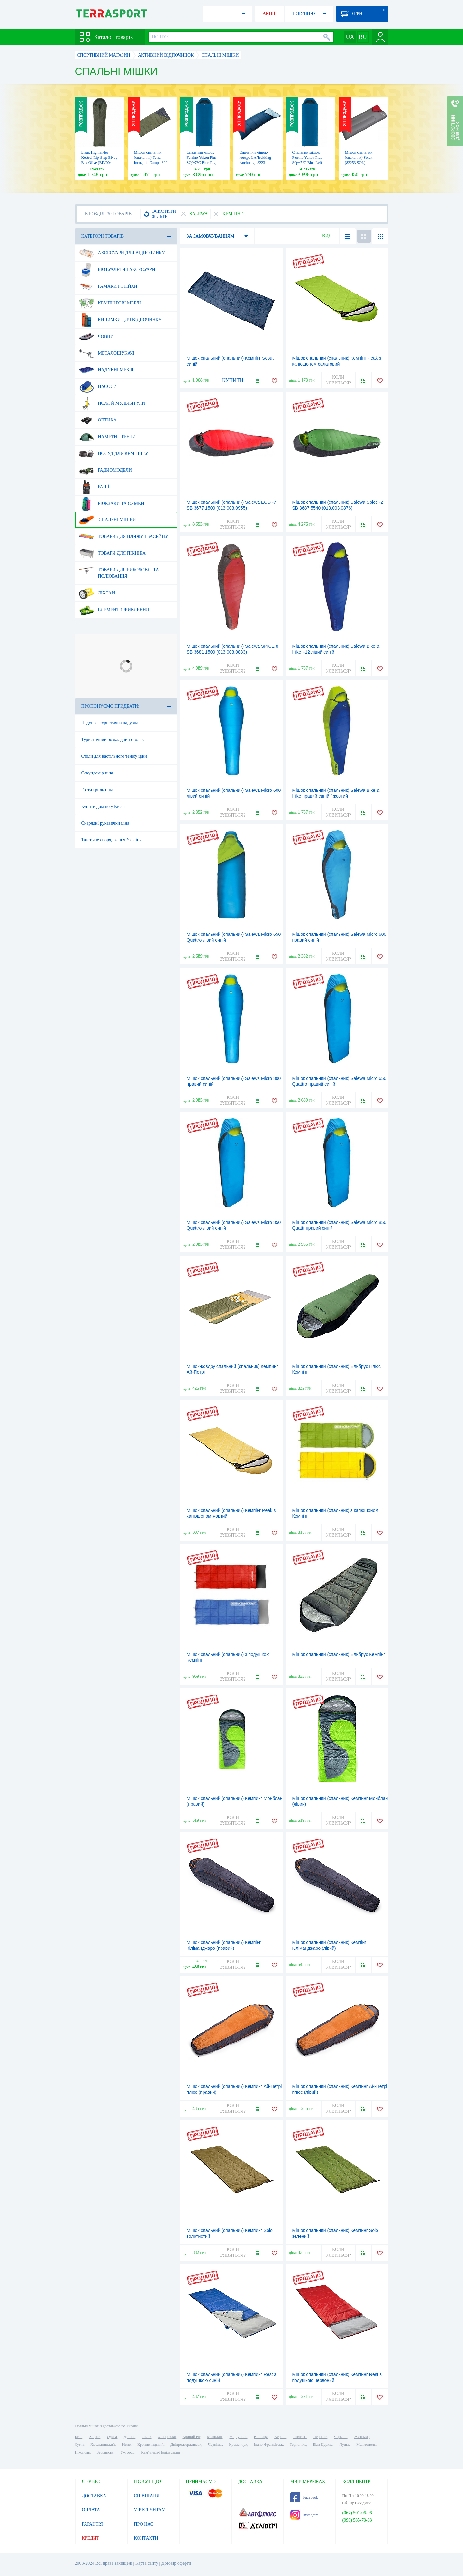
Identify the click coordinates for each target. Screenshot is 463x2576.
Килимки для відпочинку (120, 319)
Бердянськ (104, 2452)
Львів (146, 2437)
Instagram (304, 2515)
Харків (94, 2437)
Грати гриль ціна (97, 789)
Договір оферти (176, 2563)
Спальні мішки (107, 519)
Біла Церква (323, 2444)
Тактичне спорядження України (111, 839)
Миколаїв (214, 2437)
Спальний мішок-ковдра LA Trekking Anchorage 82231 (255, 157)
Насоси (98, 386)
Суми (79, 2444)
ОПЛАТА (91, 2510)
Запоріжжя (167, 2437)
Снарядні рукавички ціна (105, 823)
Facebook (304, 2497)
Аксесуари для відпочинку (122, 253)
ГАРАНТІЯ (92, 2524)
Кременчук (238, 2444)
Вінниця (261, 2437)
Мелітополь (366, 2444)
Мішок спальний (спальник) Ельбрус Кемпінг (338, 1654)
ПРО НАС (144, 2524)
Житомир (362, 2437)
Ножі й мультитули (112, 403)
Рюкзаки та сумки (111, 503)
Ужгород (127, 2452)
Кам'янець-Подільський (160, 2452)
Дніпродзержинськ (185, 2444)
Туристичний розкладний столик (112, 739)
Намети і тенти (107, 436)
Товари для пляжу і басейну (123, 536)
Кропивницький (150, 2444)
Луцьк (345, 2444)
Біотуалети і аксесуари (117, 269)
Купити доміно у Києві (103, 806)
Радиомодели (105, 470)
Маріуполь (238, 2437)
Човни (96, 336)
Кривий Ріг (192, 2437)
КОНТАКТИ (146, 2538)
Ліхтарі (97, 593)
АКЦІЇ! (270, 13)
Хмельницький (102, 2444)
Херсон (280, 2437)
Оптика (98, 420)
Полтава (300, 2437)
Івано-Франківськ (268, 2444)
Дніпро (129, 2437)
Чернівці (215, 2444)
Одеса (112, 2437)
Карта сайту (146, 2563)
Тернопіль (298, 2444)
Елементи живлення (114, 609)
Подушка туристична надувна (110, 722)
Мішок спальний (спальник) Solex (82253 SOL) (359, 157)
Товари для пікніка (112, 553)
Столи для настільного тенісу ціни (114, 756)
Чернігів (320, 2437)
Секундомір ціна (97, 773)
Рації (94, 487)
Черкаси (341, 2437)
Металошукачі (107, 353)
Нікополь (82, 2452)
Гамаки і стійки (108, 286)
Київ (78, 2437)
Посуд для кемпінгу (113, 453)
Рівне (126, 2444)
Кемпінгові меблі (110, 303)
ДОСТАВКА (94, 2495)
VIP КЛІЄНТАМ (150, 2510)
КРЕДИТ (90, 2538)
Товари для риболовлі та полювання (119, 571)
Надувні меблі (106, 370)
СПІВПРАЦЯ (146, 2495)
